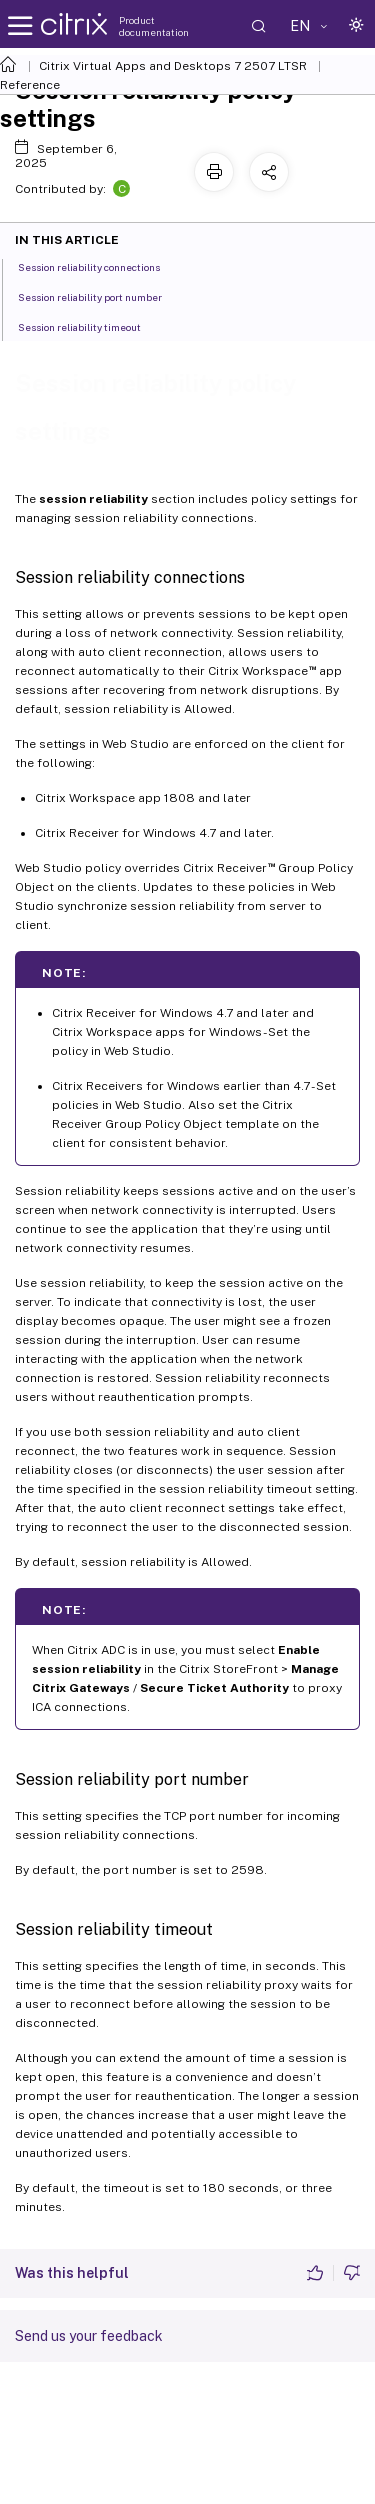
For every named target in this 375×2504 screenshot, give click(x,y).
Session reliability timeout (90, 326)
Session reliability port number (101, 296)
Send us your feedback (89, 2336)
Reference (30, 85)
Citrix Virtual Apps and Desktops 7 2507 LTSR (173, 66)
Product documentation (154, 26)
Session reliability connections (100, 266)
